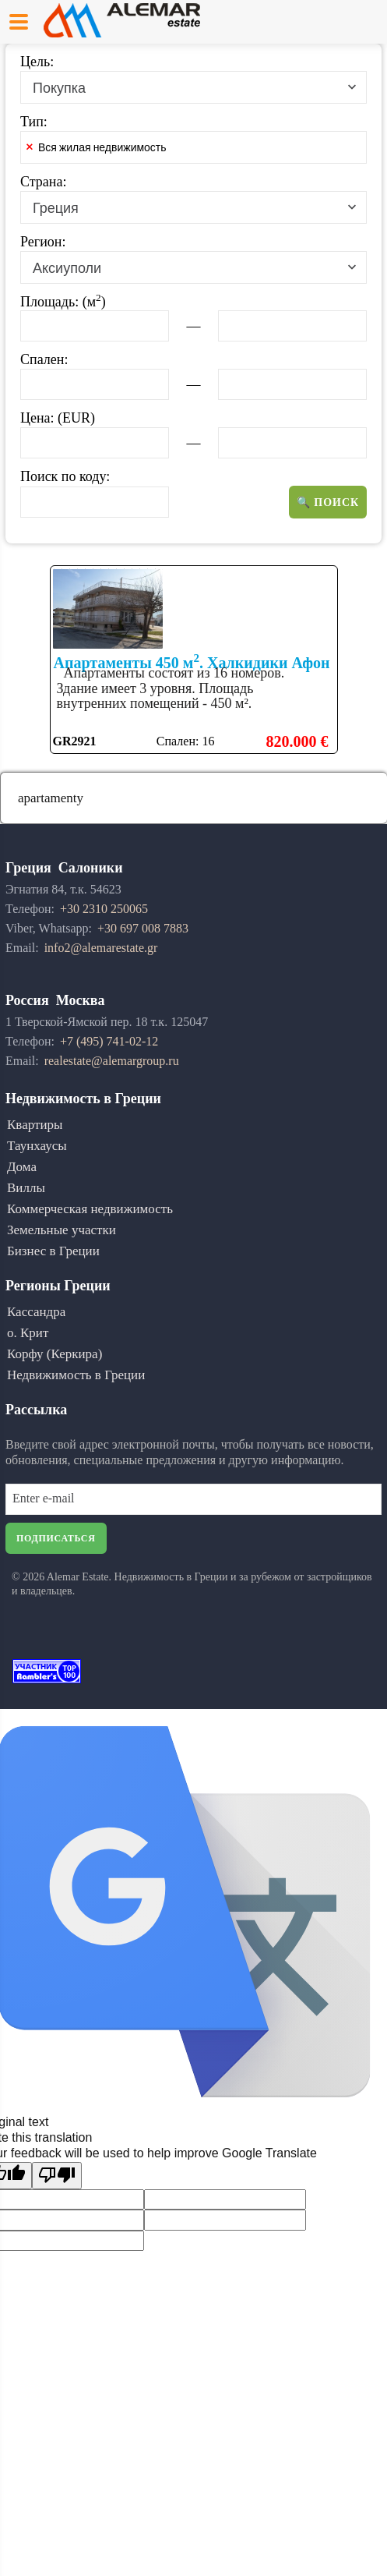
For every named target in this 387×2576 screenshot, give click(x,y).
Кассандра (36, 1311)
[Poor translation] (57, 2175)
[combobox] (193, 87)
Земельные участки (61, 1230)
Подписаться (56, 1538)
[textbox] (201, 150)
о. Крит (27, 1332)
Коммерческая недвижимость (90, 1208)
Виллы (26, 1187)
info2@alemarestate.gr (101, 947)
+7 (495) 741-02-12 (109, 1041)
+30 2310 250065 (104, 908)
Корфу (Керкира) (54, 1353)
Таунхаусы (37, 1145)
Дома (22, 1166)
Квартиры (34, 1124)
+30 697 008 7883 (142, 928)
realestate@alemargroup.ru (111, 1060)
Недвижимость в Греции (76, 1375)
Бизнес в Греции (53, 1251)
